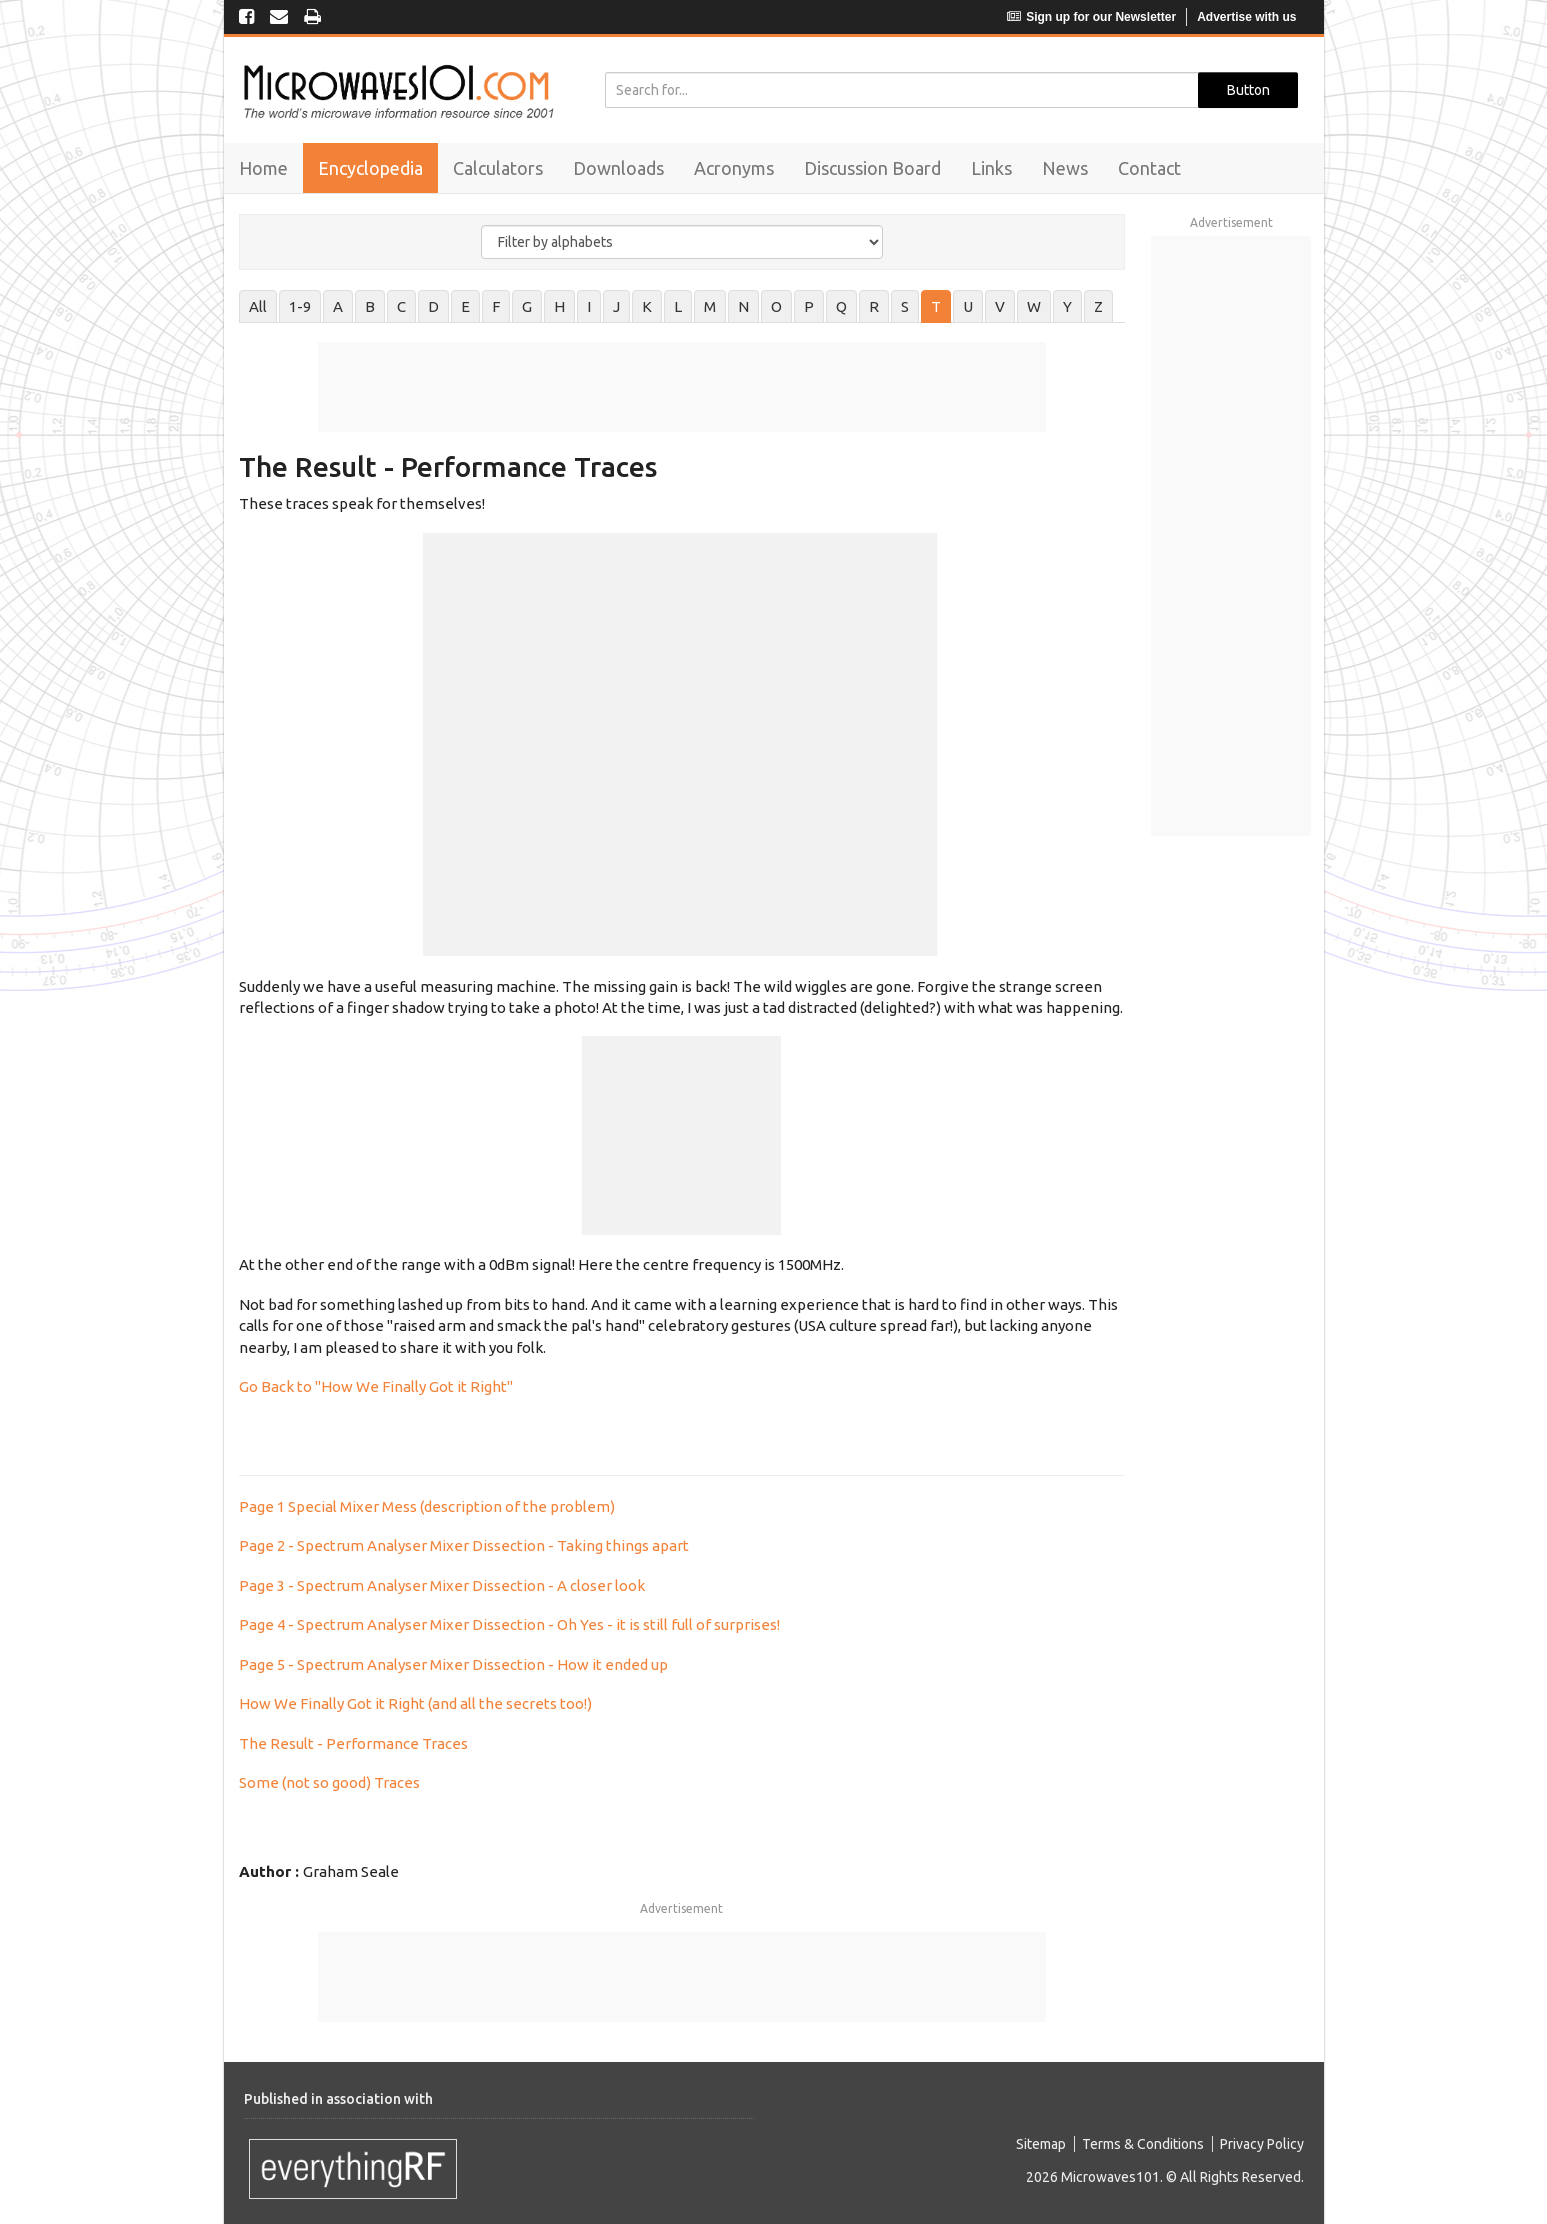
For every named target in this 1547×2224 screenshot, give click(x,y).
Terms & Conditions (1143, 2144)
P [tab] (809, 306)
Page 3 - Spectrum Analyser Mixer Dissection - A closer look (442, 1585)
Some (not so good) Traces (329, 1782)
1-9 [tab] (300, 306)
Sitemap (1041, 2144)
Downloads (618, 168)
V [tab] (1000, 306)
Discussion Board (872, 168)
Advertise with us (1246, 17)
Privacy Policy (1262, 2144)
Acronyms (734, 168)
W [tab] (1034, 306)
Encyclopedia (370, 168)
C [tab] (401, 306)
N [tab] (743, 306)
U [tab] (968, 306)
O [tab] (776, 306)
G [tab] (527, 306)
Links (991, 168)
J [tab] (616, 306)
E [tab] (465, 306)
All (258, 306)
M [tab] (710, 306)
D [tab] (433, 306)
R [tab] (874, 306)
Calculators (498, 168)
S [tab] (905, 306)
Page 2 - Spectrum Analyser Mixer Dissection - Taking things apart (464, 1545)
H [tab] (559, 306)
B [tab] (370, 306)
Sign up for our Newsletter (1091, 17)
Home (263, 168)
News (1065, 168)
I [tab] (589, 306)
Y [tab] (1067, 306)
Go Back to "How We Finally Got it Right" (376, 1386)
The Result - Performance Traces (353, 1743)
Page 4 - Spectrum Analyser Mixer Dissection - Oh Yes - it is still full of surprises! (509, 1624)
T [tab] (936, 306)
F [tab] (496, 306)
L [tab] (678, 306)
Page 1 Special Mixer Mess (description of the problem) (427, 1506)
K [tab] (647, 306)
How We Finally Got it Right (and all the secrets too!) (415, 1703)
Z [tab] (1098, 306)
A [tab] (338, 306)
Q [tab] (841, 306)
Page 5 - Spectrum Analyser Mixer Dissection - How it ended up (453, 1664)
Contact (1149, 168)
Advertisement (681, 1908)
